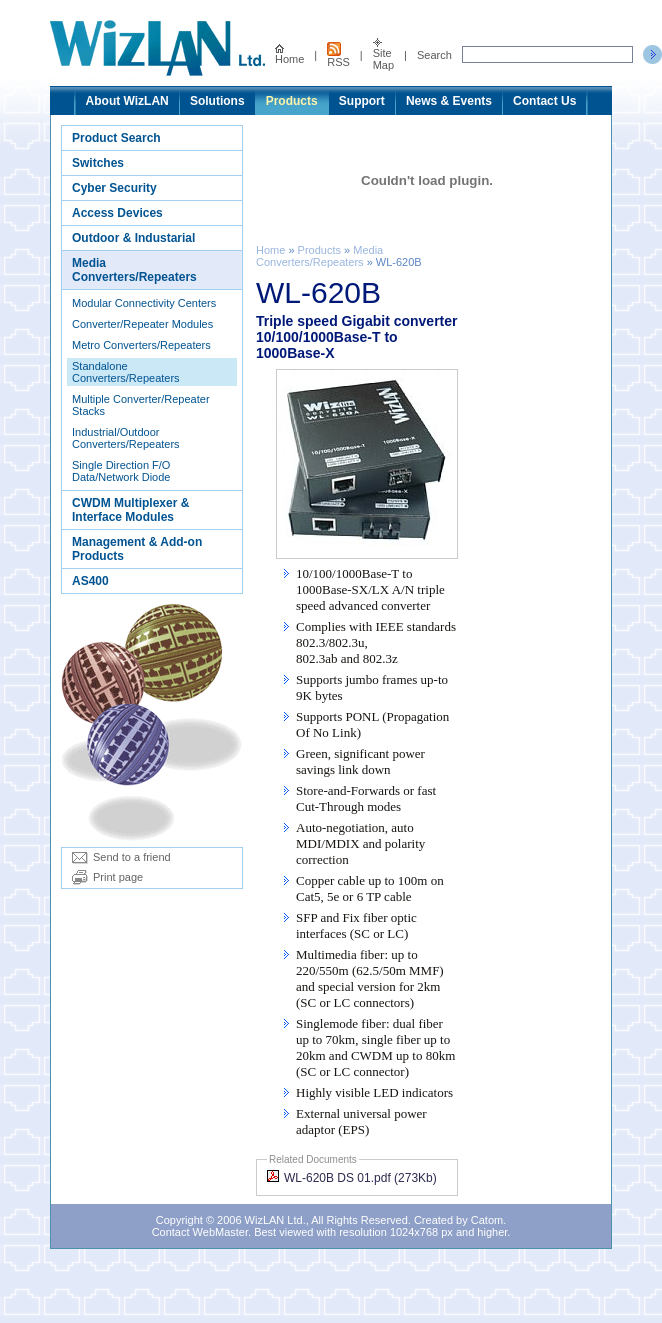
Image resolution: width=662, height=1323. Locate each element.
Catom (487, 1220)
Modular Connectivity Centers (144, 303)
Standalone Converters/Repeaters (126, 372)
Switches (98, 163)
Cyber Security (114, 188)
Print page (107, 877)
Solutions (217, 101)
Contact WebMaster (200, 1232)
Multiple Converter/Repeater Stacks (141, 405)
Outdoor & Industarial (133, 238)
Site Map (383, 54)
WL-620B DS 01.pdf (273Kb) (352, 1178)
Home (289, 54)
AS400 (90, 581)
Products (292, 101)
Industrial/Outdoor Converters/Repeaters (126, 438)
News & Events (449, 101)
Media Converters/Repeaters (134, 270)
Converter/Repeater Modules (142, 324)
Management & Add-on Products (137, 549)
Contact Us (544, 101)
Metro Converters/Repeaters (141, 345)
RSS (338, 55)
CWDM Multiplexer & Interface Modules (130, 510)
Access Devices (117, 213)
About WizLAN (127, 101)
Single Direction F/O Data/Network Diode (121, 471)
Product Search (116, 138)
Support (362, 101)
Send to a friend (121, 857)
